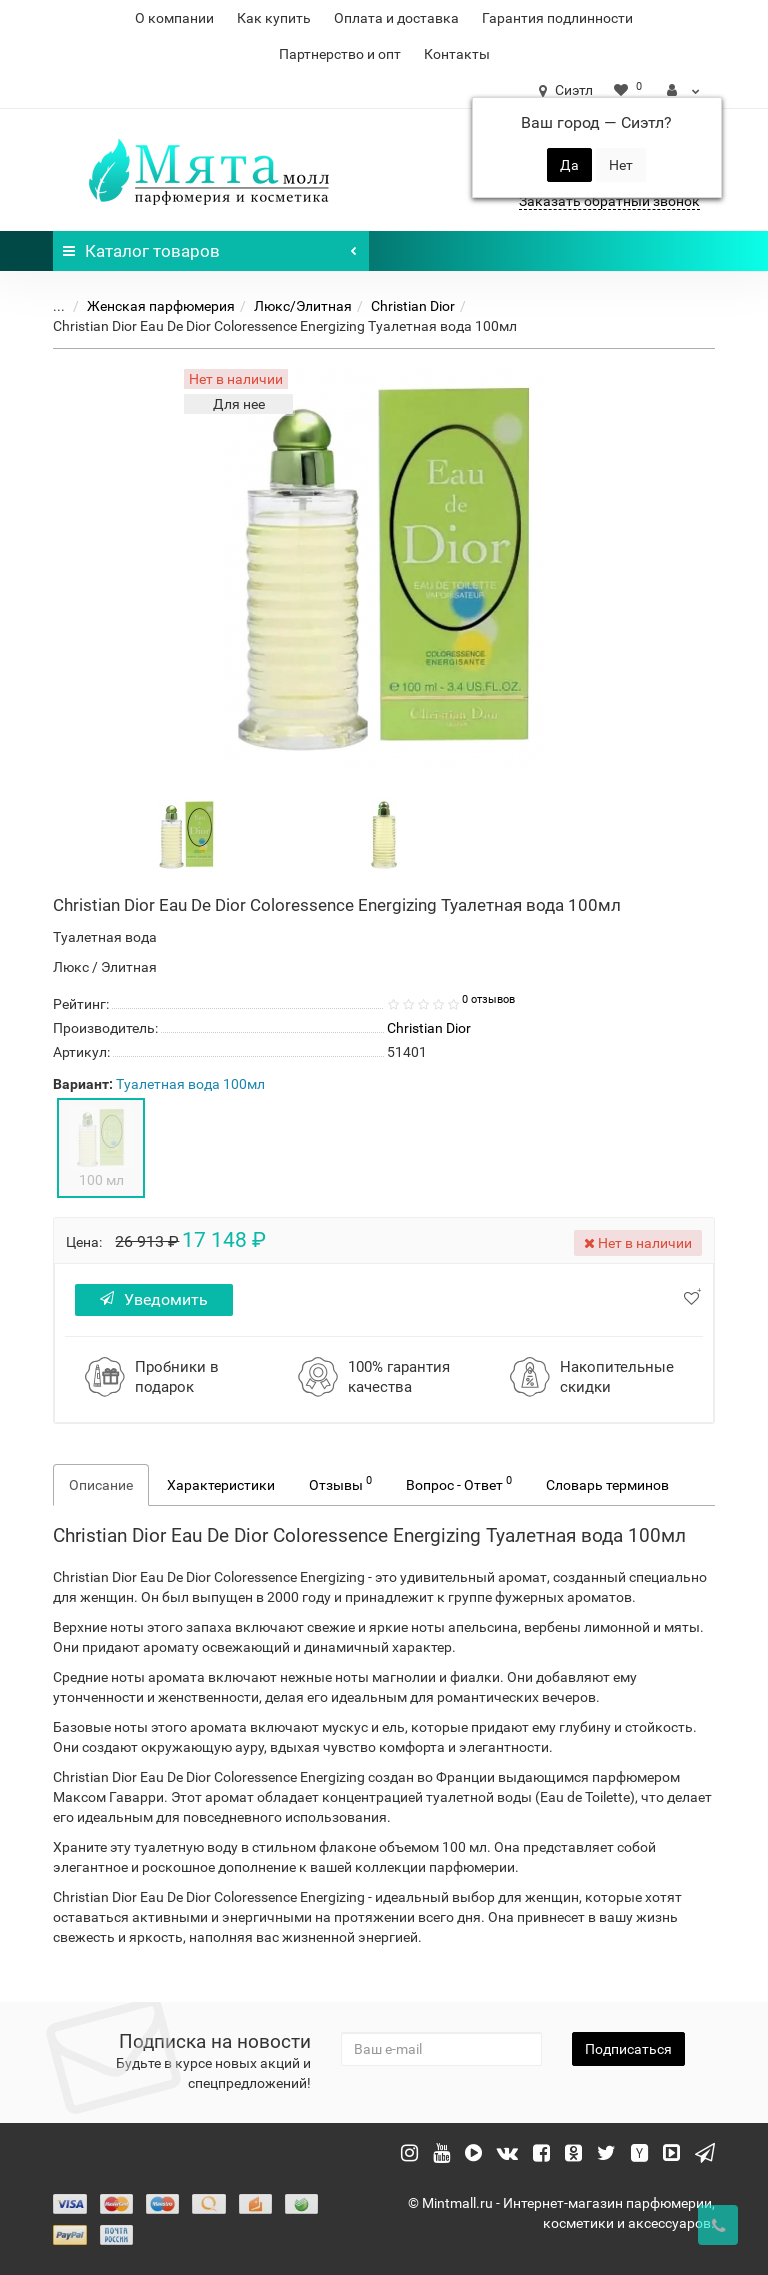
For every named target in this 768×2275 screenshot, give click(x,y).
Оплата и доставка (396, 18)
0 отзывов (488, 999)
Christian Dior (413, 306)
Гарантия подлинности (557, 18)
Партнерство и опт (340, 54)
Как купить (274, 18)
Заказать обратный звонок (609, 201)
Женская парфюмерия (161, 306)
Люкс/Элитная (303, 306)
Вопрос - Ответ (459, 1483)
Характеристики (221, 1485)
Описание (101, 1485)
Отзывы (340, 1483)
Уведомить (154, 1299)
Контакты (457, 54)
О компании (174, 18)
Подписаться (628, 2049)
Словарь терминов (607, 1485)
